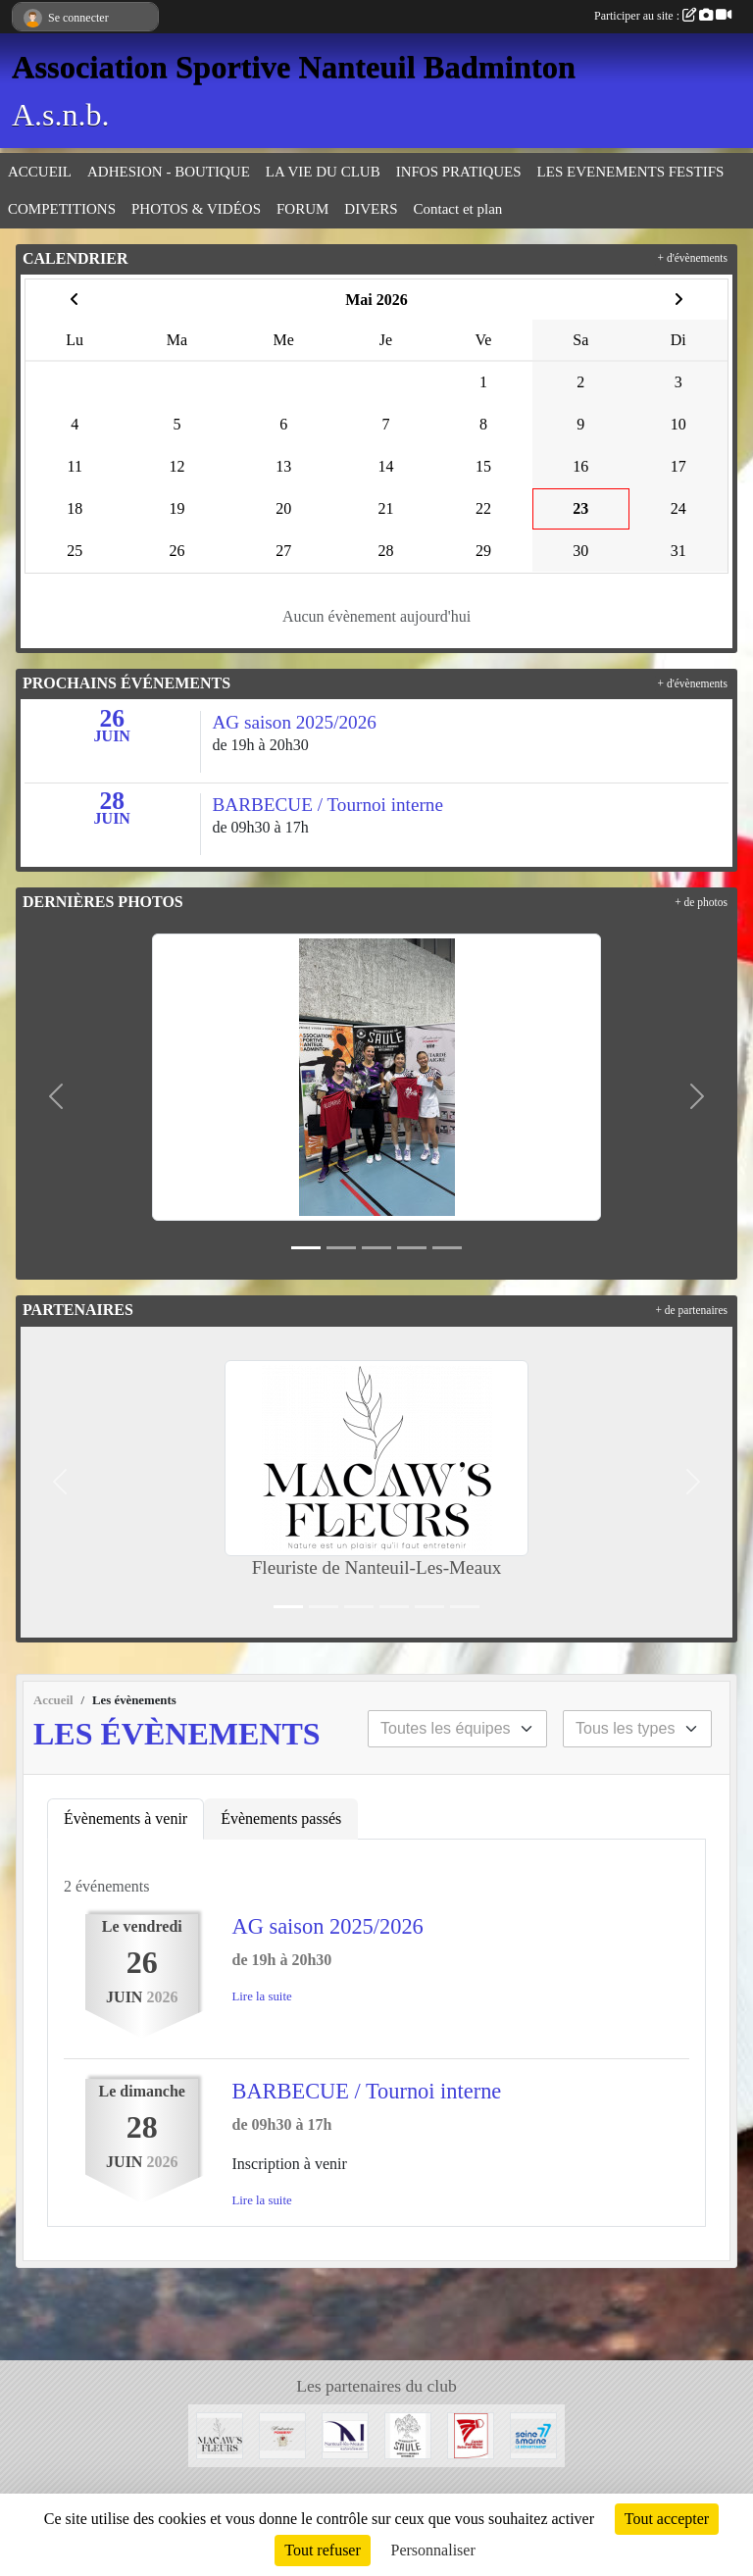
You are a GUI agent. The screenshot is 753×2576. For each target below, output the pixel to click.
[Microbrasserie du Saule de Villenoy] (407, 2434)
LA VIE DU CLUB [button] (323, 171)
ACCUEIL (40, 171)
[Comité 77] (470, 2434)
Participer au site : (662, 16)
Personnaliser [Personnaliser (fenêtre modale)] (433, 2550)
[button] (56, 1096)
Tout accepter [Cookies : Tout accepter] (667, 2518)
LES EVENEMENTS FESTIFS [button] (631, 171)
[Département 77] (533, 2434)
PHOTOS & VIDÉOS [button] (196, 209)
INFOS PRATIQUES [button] (459, 171)
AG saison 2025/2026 (328, 1926)
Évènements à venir (125, 1818)
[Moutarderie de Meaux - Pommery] (282, 2434)
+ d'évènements (693, 258)
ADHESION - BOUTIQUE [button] (168, 171)
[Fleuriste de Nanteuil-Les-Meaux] (219, 2434)
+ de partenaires (691, 1310)
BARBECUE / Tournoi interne (367, 2091)
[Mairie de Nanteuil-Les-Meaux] (345, 2434)
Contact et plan (458, 209)
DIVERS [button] (370, 209)
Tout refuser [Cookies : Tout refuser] (322, 2550)
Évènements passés (281, 1818)
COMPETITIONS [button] (62, 209)
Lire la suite (262, 1996)
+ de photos (701, 902)
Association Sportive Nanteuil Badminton (294, 66)
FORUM (302, 209)
